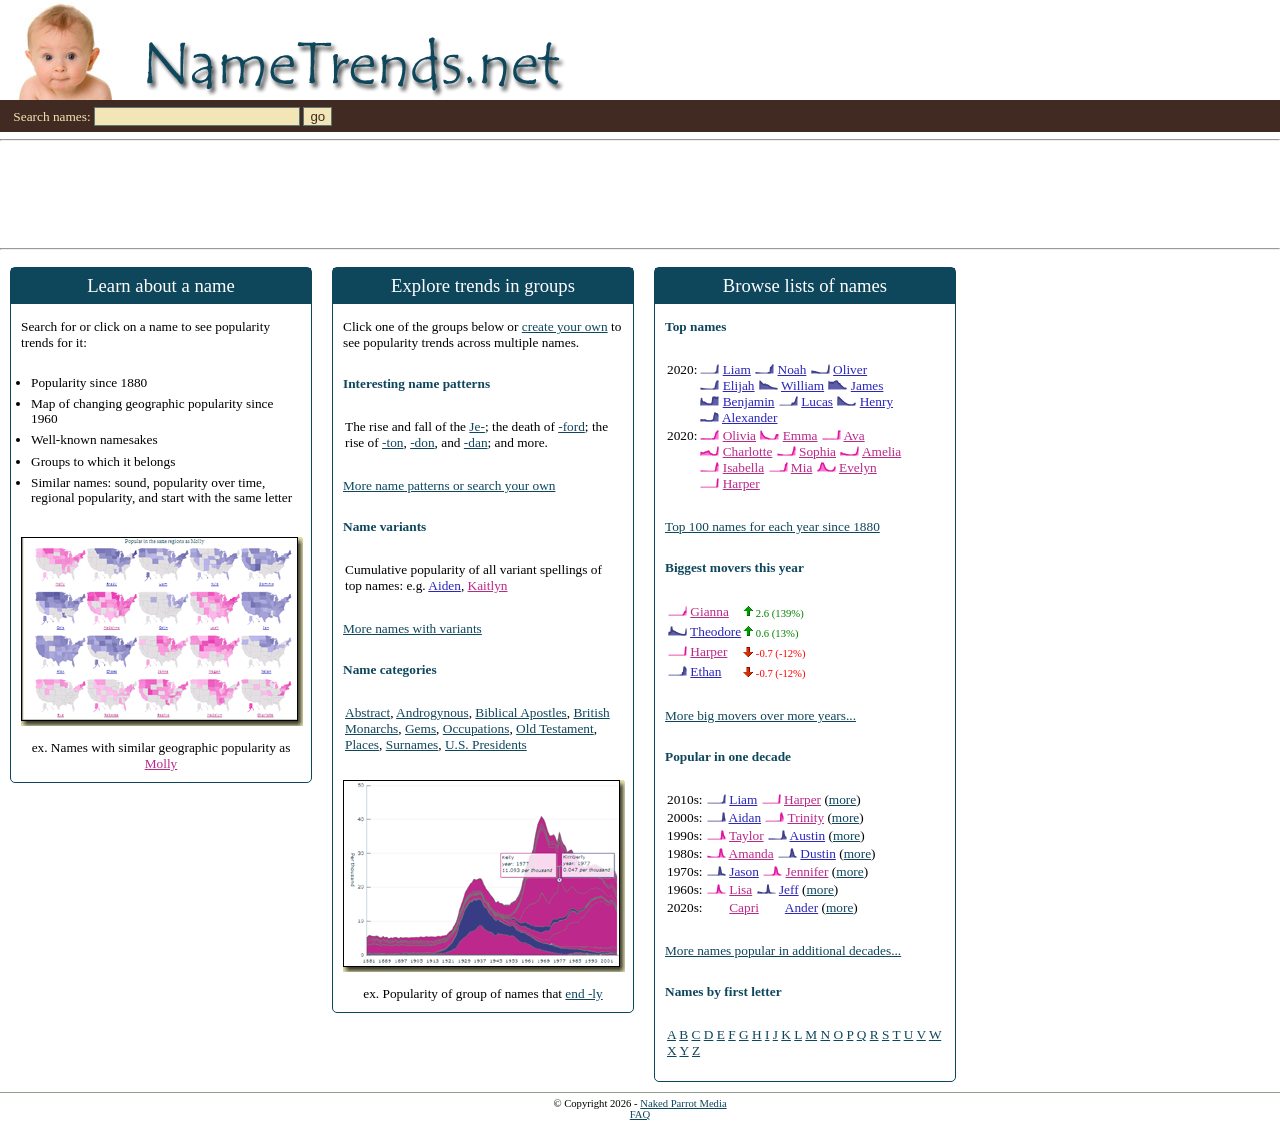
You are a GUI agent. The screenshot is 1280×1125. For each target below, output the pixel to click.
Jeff (789, 889)
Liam (737, 369)
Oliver (850, 369)
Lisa (740, 889)
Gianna (709, 611)
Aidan (745, 817)
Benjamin (749, 401)
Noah (792, 369)
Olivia (739, 435)
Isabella (743, 467)
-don (422, 442)
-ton (392, 442)
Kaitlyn (488, 585)
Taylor (746, 835)
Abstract (367, 712)
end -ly (583, 993)
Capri (744, 907)
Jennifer (807, 871)
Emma (800, 435)
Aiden (444, 585)
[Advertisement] (600, 193)
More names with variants (412, 628)
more (842, 799)
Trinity (806, 817)
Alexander (750, 417)
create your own (565, 326)
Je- (477, 426)
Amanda (751, 853)
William (802, 385)
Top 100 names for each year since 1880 (772, 526)
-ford (571, 426)
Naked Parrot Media (683, 1103)
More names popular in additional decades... (783, 950)
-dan (476, 442)
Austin (808, 835)
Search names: (51, 116)
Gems (420, 728)
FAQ (640, 1114)
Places (362, 744)
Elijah (739, 385)
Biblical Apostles (520, 712)
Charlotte (748, 451)
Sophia (817, 451)
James (867, 385)
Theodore (715, 631)
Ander (801, 907)
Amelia (881, 451)
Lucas (817, 401)
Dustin (818, 853)
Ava (853, 435)
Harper (741, 483)
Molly (161, 763)
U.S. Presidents (486, 744)
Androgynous (432, 712)
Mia (801, 467)
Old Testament (555, 728)
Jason (744, 871)
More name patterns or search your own (449, 485)
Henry (876, 401)
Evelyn (858, 467)
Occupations (476, 728)
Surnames (412, 744)
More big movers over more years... (760, 715)
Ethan (705, 671)
